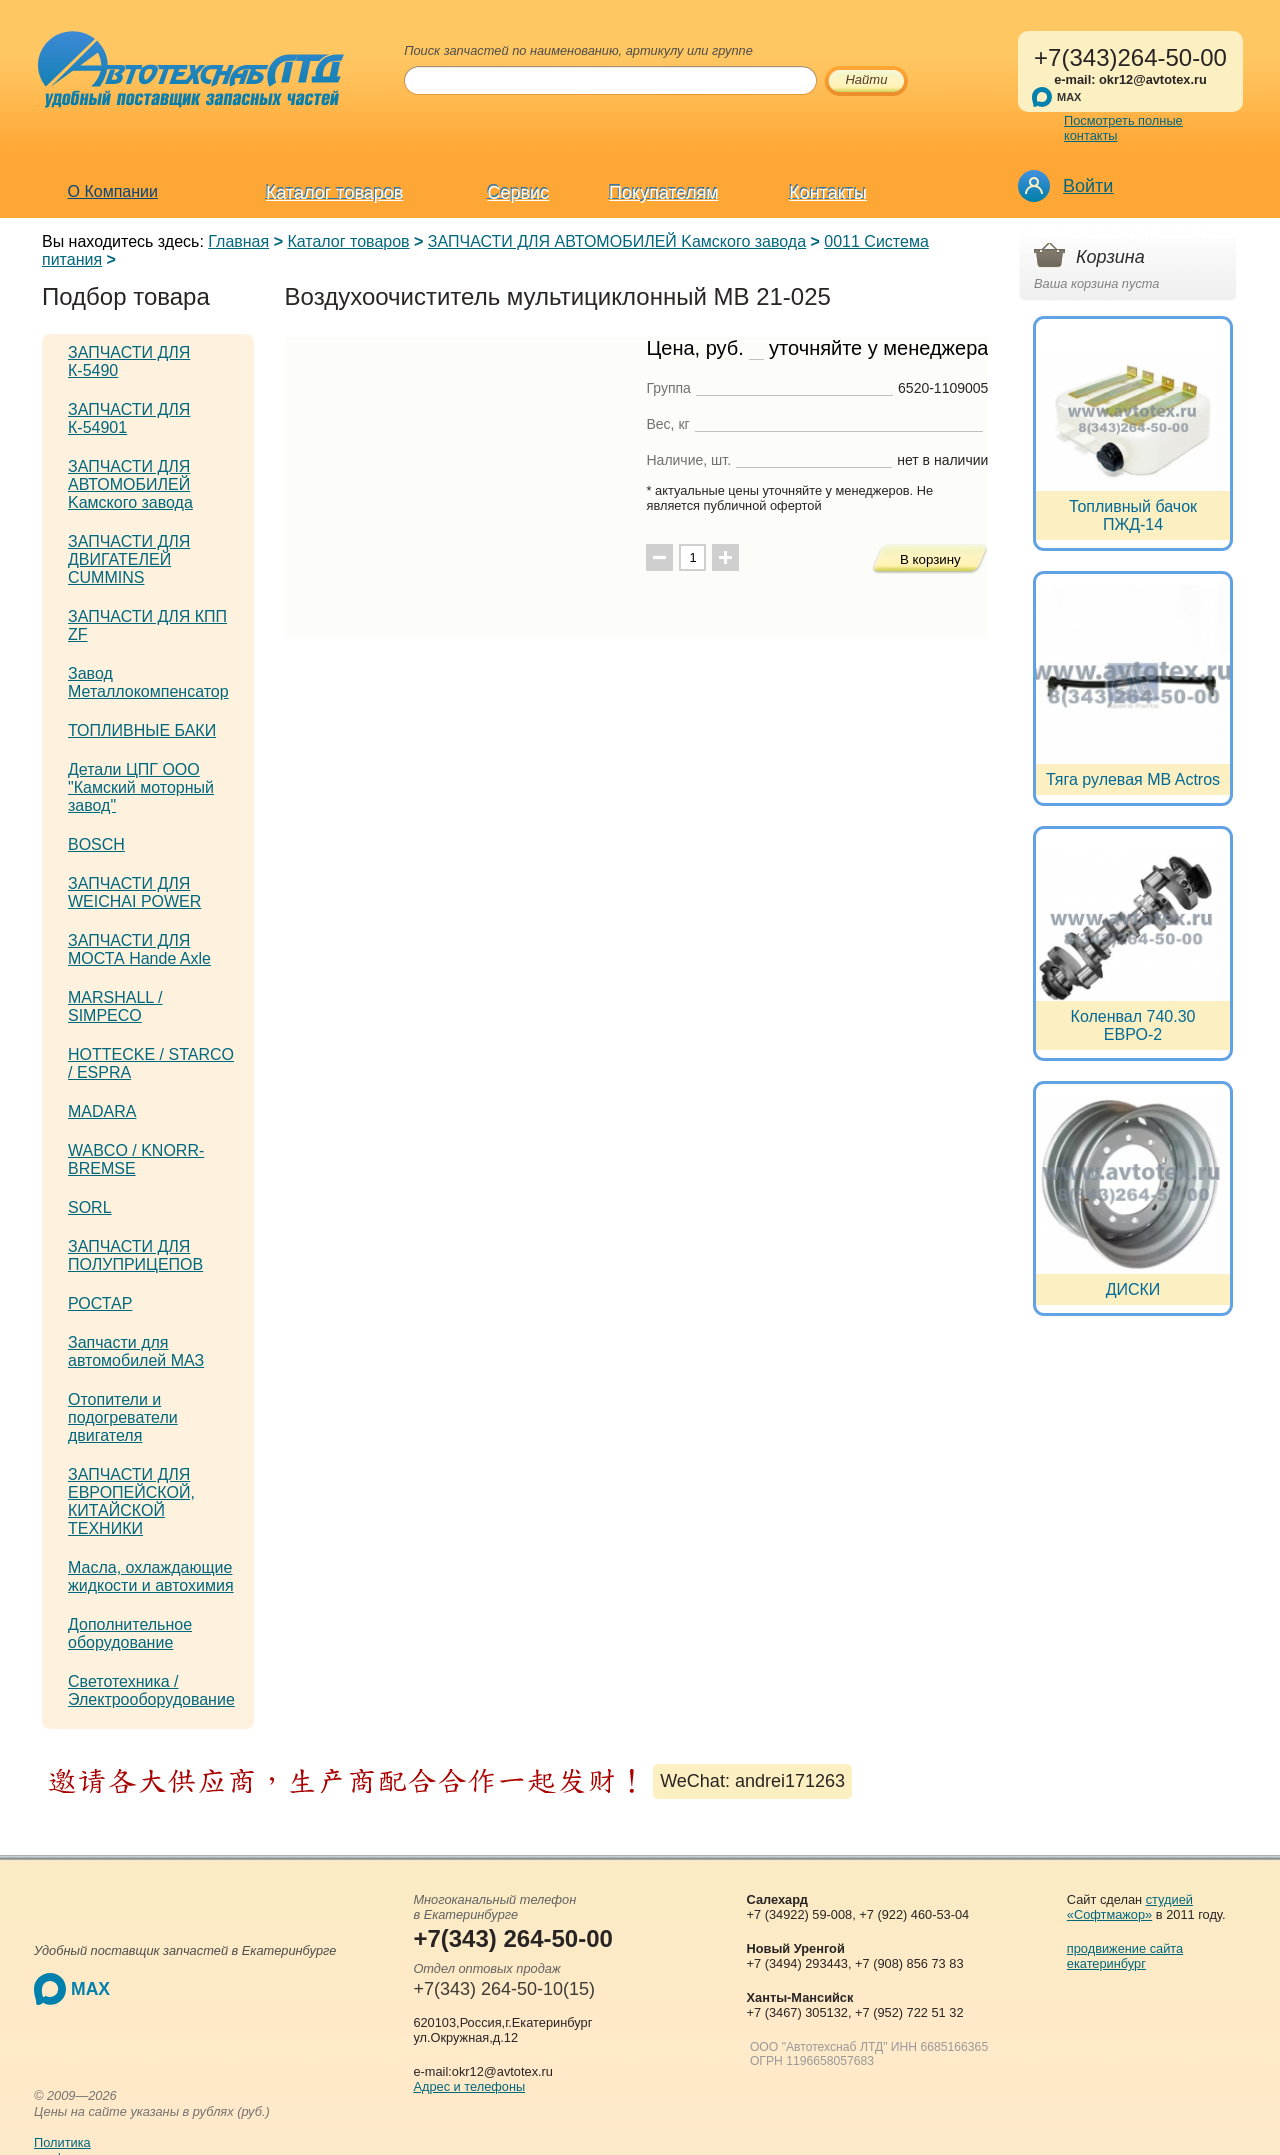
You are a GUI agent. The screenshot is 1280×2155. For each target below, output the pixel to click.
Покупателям (663, 193)
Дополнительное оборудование (130, 1633)
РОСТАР (100, 1303)
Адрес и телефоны (469, 2086)
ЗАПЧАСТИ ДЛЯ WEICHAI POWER (134, 892)
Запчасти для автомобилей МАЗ (136, 1351)
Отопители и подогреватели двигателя (123, 1417)
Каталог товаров (334, 193)
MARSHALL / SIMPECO (115, 1006)
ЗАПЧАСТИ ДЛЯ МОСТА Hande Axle (139, 949)
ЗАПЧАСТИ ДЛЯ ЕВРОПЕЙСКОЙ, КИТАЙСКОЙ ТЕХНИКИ (131, 1501)
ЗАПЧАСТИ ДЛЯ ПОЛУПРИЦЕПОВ (135, 1255)
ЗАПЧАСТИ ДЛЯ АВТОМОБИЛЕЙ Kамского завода (617, 241)
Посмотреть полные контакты (1123, 128)
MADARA (102, 1111)
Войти (1088, 186)
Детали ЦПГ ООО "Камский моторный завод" (141, 787)
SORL (90, 1207)
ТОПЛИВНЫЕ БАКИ (142, 730)
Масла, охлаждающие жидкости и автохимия (151, 1576)
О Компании (113, 191)
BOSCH (96, 844)
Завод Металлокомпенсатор (148, 682)
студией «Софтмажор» (1130, 1907)
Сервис (519, 193)
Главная (238, 241)
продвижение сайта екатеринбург (1125, 1956)
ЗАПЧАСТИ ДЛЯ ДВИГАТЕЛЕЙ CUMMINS (129, 559)
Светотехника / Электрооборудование (151, 1690)
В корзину (930, 559)
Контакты (828, 193)
